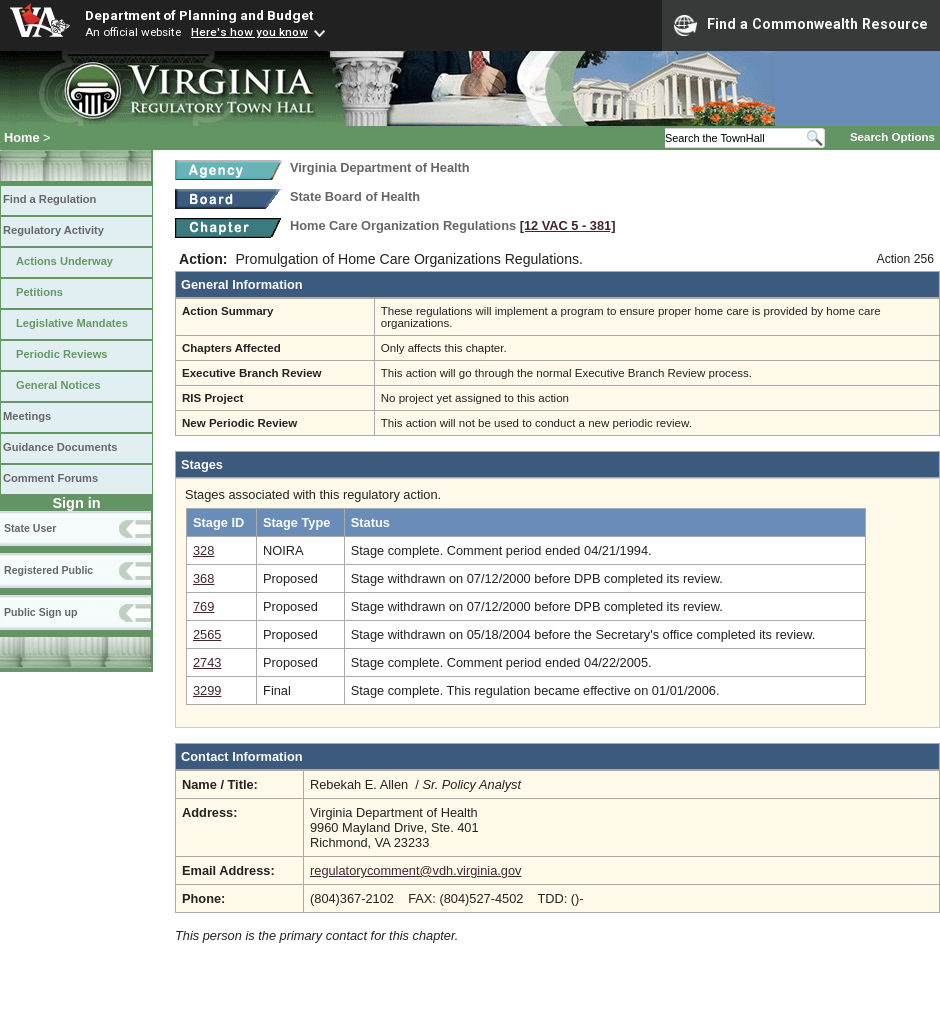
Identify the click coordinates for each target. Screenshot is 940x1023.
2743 (207, 662)
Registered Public (48, 570)
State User (30, 528)
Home (22, 137)
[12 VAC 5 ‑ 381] (568, 225)
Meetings (27, 416)
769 (203, 606)
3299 (207, 690)
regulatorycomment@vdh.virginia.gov (415, 870)
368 (203, 578)
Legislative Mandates (72, 323)
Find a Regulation (49, 199)
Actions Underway (64, 261)
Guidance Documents (60, 447)
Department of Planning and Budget (199, 15)
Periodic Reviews (62, 354)
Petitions (39, 292)
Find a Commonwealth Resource (801, 25)
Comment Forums (50, 478)
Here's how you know (249, 32)
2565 (207, 634)
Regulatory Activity (53, 230)
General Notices (58, 385)
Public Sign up (40, 612)
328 (203, 550)
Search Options (892, 137)
